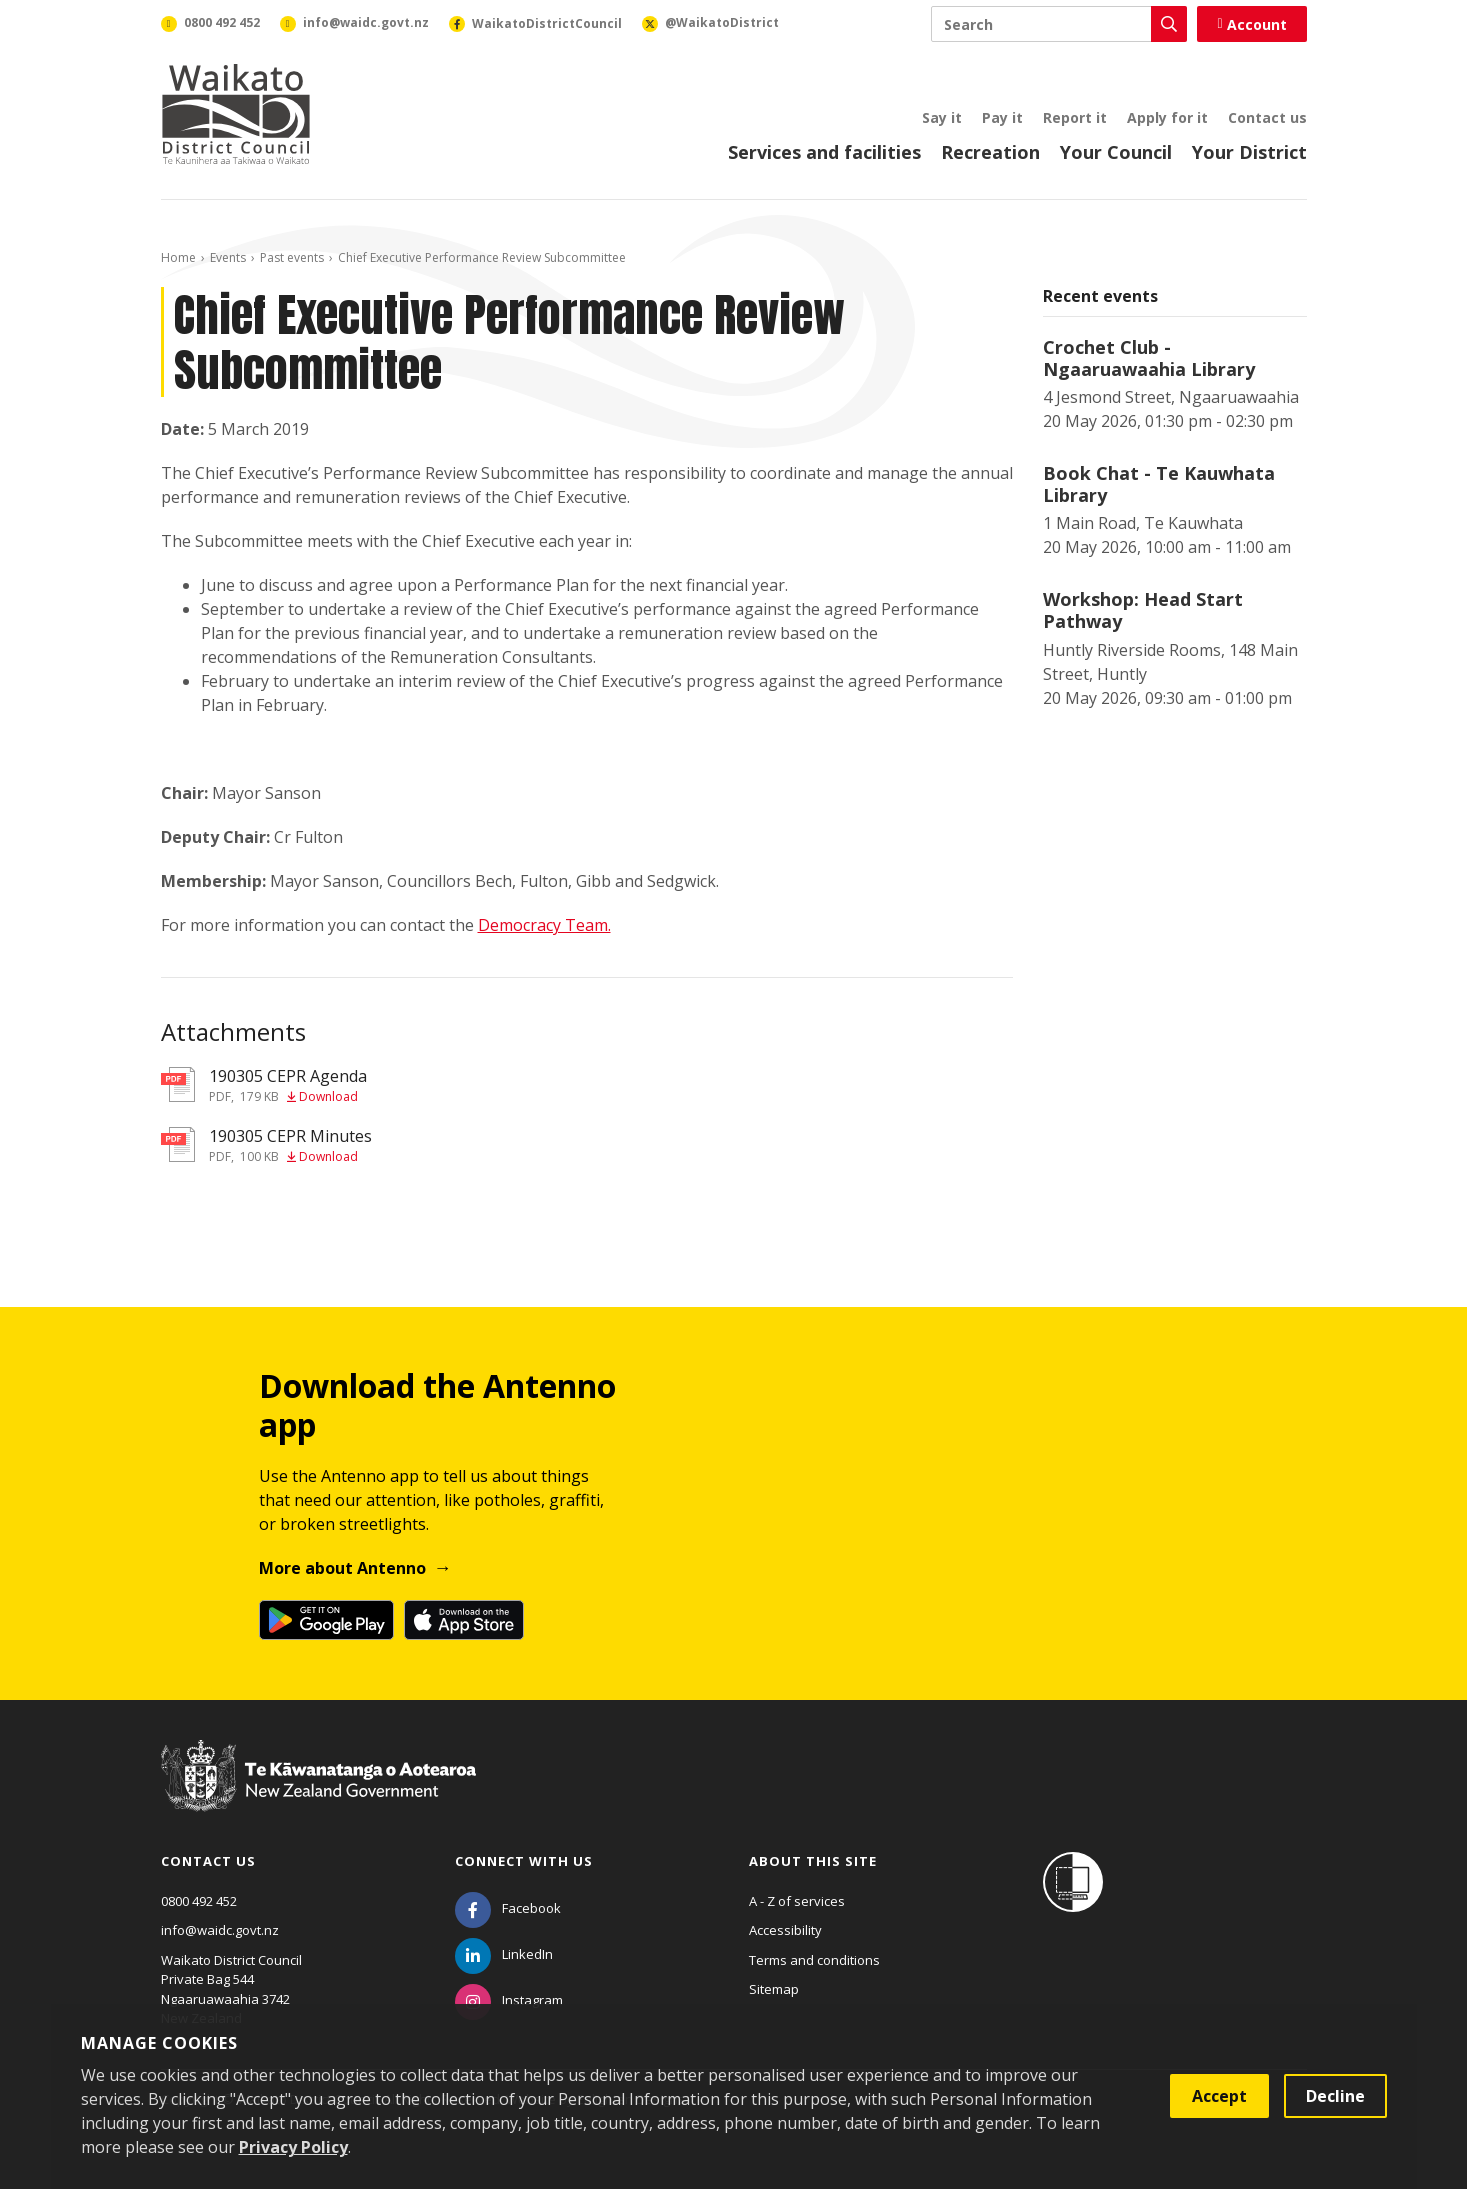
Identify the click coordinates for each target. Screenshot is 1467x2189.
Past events (292, 257)
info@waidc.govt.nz (220, 1930)
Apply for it (1167, 117)
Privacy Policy (293, 2147)
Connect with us (524, 1861)
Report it (1075, 117)
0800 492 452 (199, 1901)
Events (228, 257)
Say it (942, 117)
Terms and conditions (814, 1960)
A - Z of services (797, 1901)
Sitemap (774, 1989)
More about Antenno (342, 1568)
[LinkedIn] (504, 1954)
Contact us (1267, 117)
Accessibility (785, 1930)
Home (178, 257)
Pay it (1002, 117)
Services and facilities (824, 152)
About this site (813, 1861)
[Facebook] (508, 1908)
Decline (1335, 2096)
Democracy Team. (544, 925)
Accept (1219, 2096)
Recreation (990, 152)
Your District (1249, 152)
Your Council (1116, 152)
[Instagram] (509, 2000)
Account (1251, 24)
